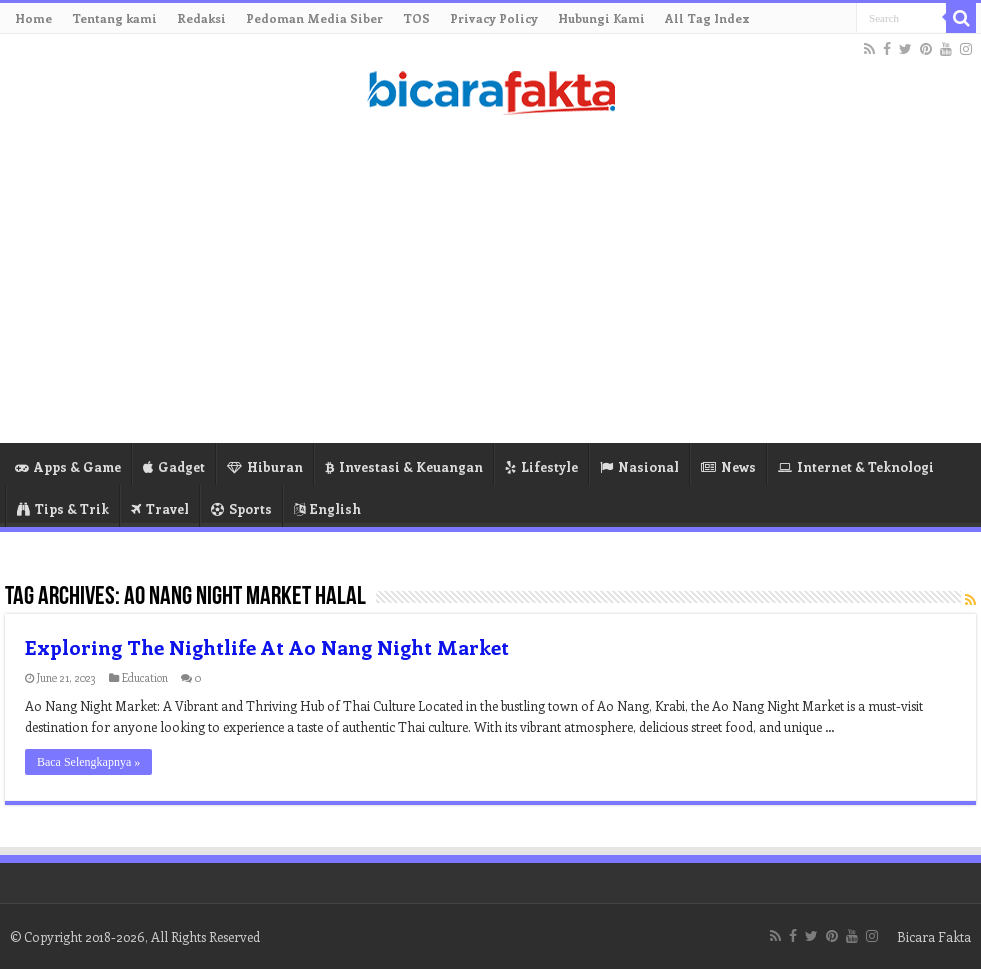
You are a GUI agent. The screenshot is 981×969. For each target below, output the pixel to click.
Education (145, 677)
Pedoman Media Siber (314, 18)
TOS (416, 18)
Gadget (174, 466)
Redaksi (201, 18)
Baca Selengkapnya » (88, 762)
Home (33, 18)
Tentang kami (114, 18)
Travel (160, 508)
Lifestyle (541, 466)
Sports (241, 508)
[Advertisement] (490, 283)
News (728, 466)
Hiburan (265, 466)
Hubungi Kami (601, 18)
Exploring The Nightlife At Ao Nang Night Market (267, 646)
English (327, 508)
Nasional (639, 466)
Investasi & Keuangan (404, 466)
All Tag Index (707, 18)
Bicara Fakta (934, 936)
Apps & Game (68, 466)
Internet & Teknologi (856, 466)
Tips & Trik (63, 508)
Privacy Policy (494, 18)
